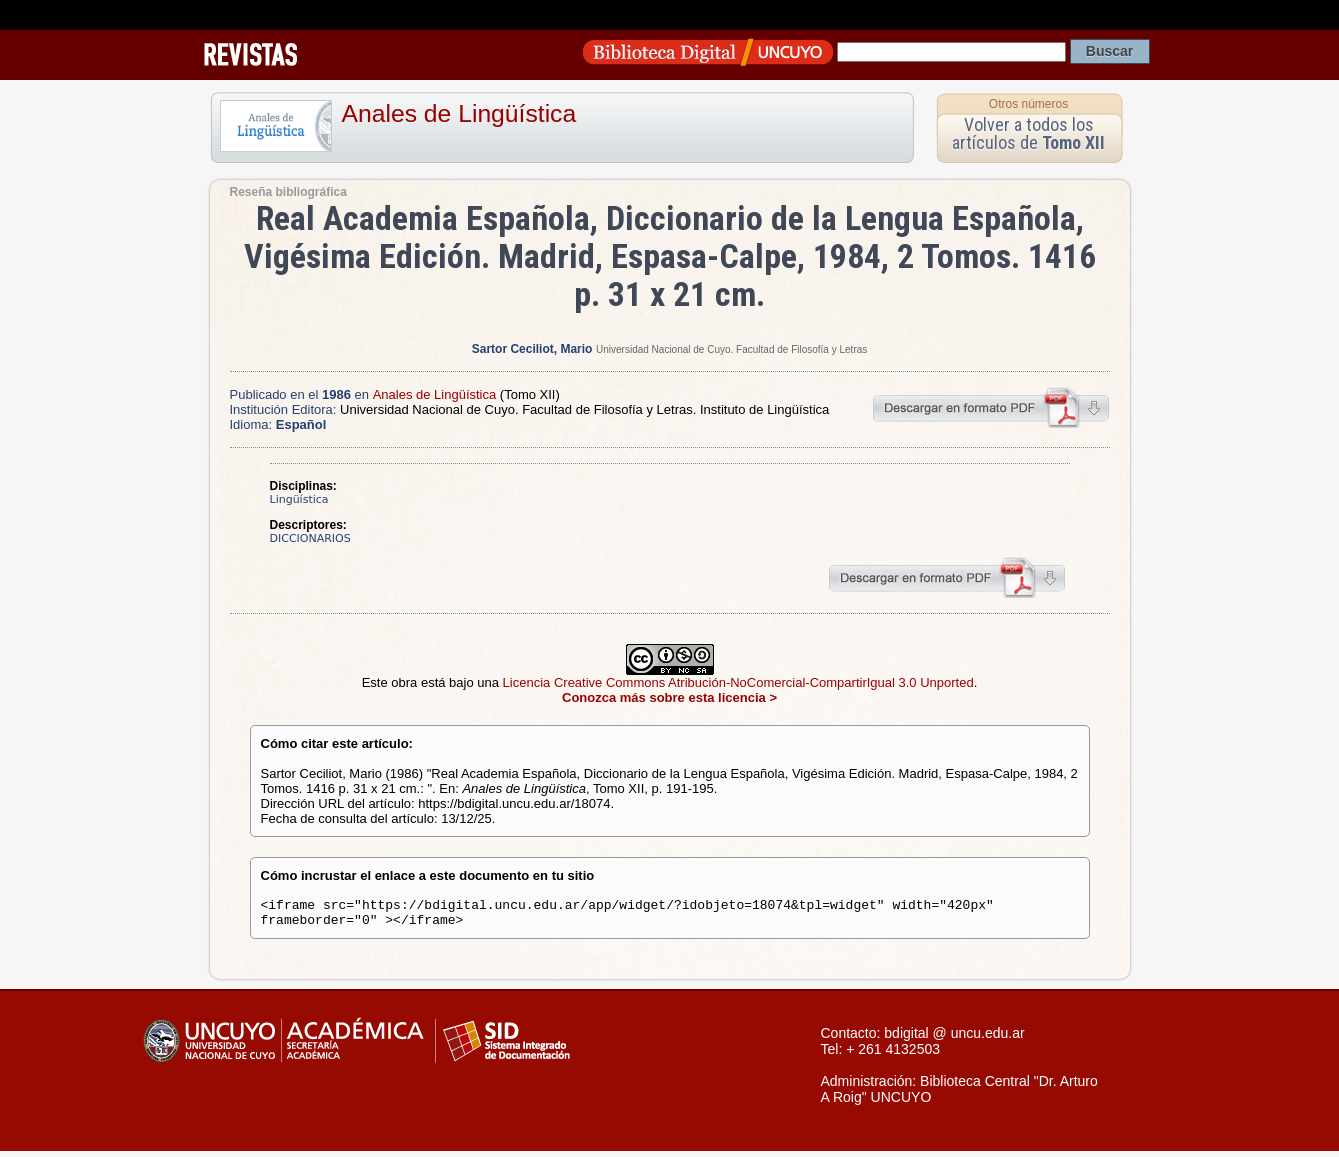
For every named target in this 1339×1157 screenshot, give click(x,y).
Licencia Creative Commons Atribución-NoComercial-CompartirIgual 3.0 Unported (738, 682)
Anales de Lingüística (459, 113)
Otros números (1028, 104)
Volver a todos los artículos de (1028, 133)
